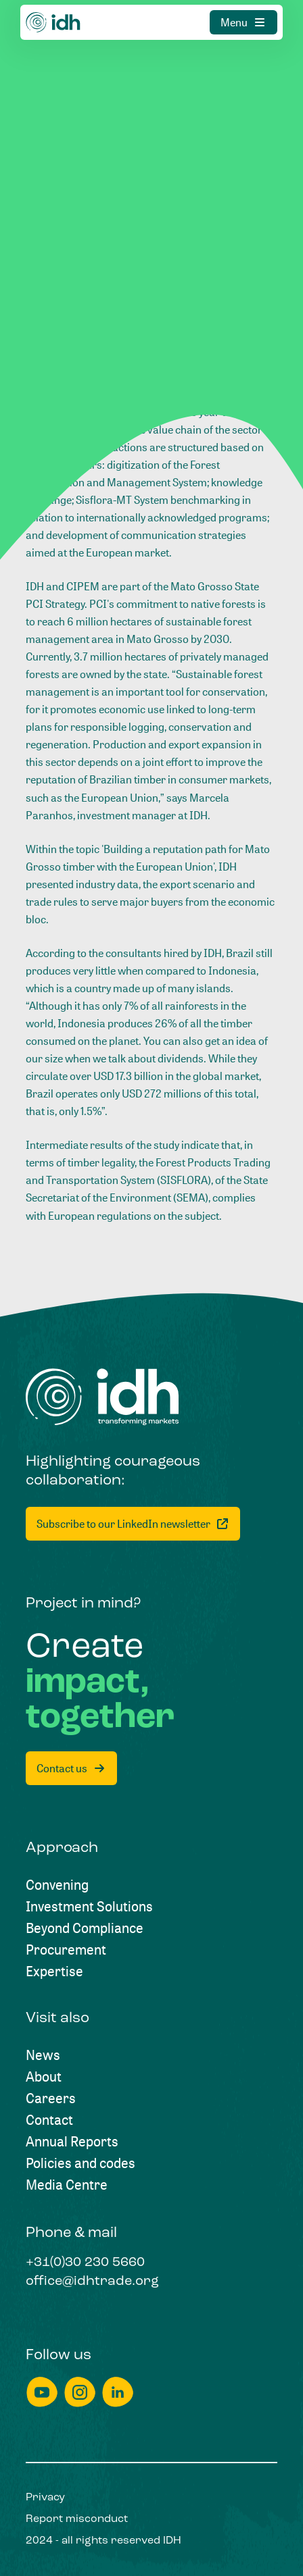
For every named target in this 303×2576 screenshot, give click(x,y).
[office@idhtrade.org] (92, 2282)
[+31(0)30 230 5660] (85, 2263)
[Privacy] (45, 2497)
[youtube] (42, 2392)
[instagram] (80, 2392)
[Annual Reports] (72, 2142)
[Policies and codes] (80, 2163)
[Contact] (49, 2120)
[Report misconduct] (77, 2519)
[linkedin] (117, 2392)
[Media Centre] (67, 2185)
